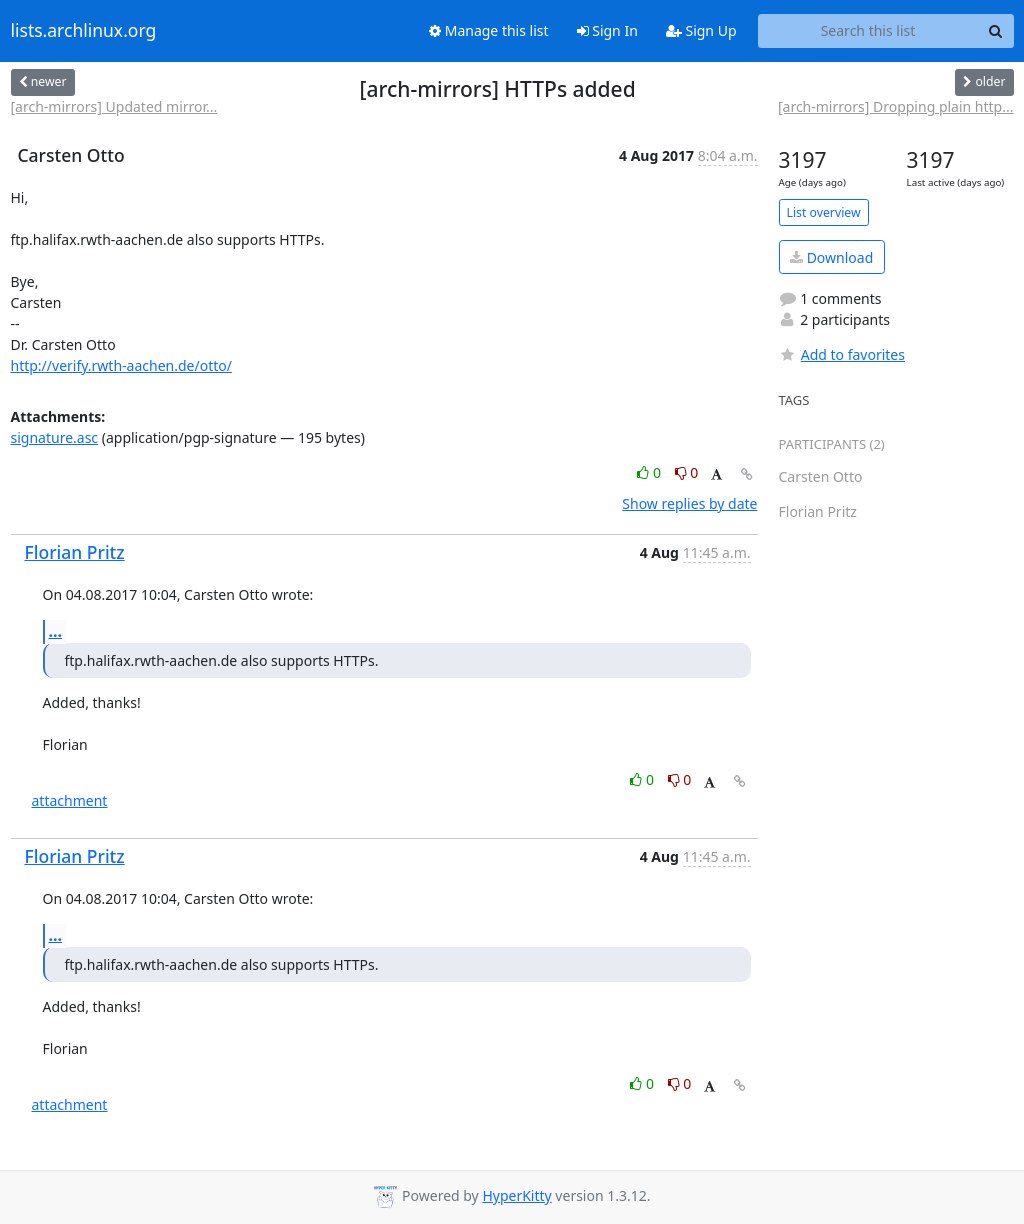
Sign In (607, 30)
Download (831, 257)
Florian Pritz (75, 552)
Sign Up (701, 30)
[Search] (996, 31)
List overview (824, 212)
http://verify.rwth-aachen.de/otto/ (121, 365)
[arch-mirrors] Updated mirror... (114, 106)
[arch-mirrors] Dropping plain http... (896, 106)
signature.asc (55, 437)
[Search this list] (868, 31)
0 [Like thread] (650, 472)
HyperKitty (516, 1195)
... (56, 631)
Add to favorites (842, 354)
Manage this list (489, 30)
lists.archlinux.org (84, 31)
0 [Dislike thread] (687, 472)
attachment (70, 800)
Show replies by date (689, 503)
